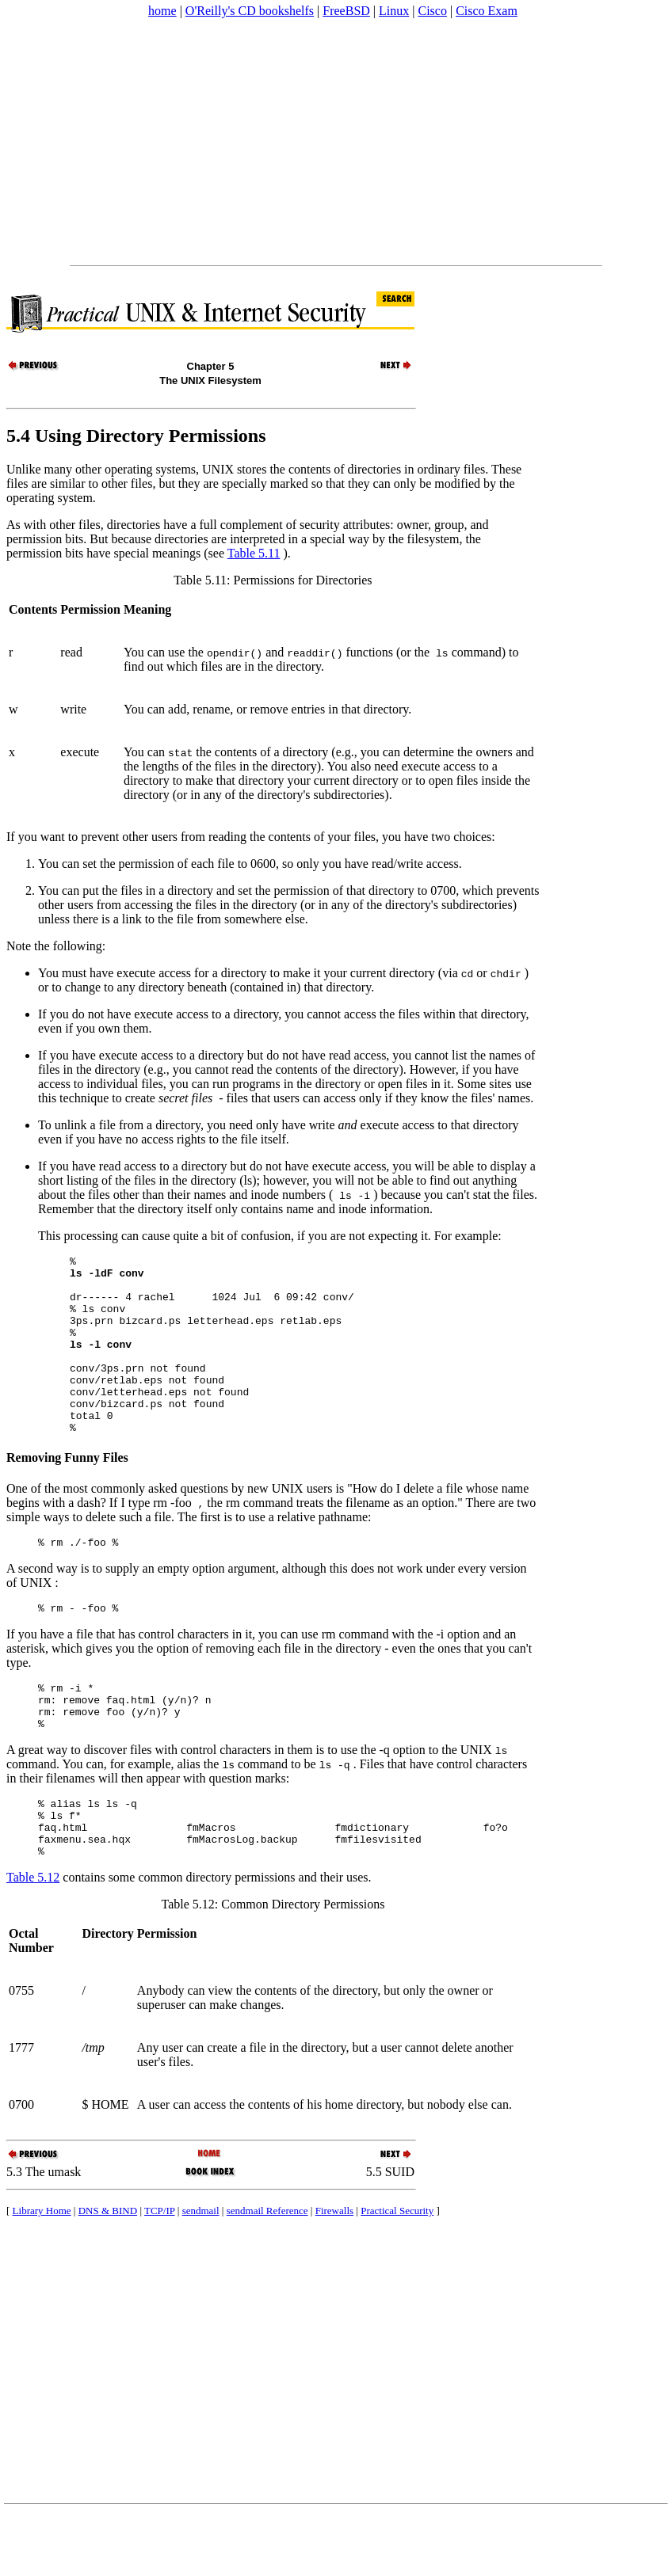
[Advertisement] (234, 142)
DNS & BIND (107, 2272)
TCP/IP (159, 2272)
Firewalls (334, 2272)
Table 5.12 (32, 1939)
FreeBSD (346, 10)
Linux (394, 10)
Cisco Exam (486, 10)
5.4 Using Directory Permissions (136, 435)
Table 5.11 (254, 553)
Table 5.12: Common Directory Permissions (272, 1966)
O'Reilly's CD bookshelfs (249, 10)
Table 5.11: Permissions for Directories (273, 580)
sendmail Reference (267, 2272)
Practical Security (397, 2272)
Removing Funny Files (67, 1493)
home (162, 10)
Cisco (432, 10)
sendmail (201, 2272)
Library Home (42, 2272)
